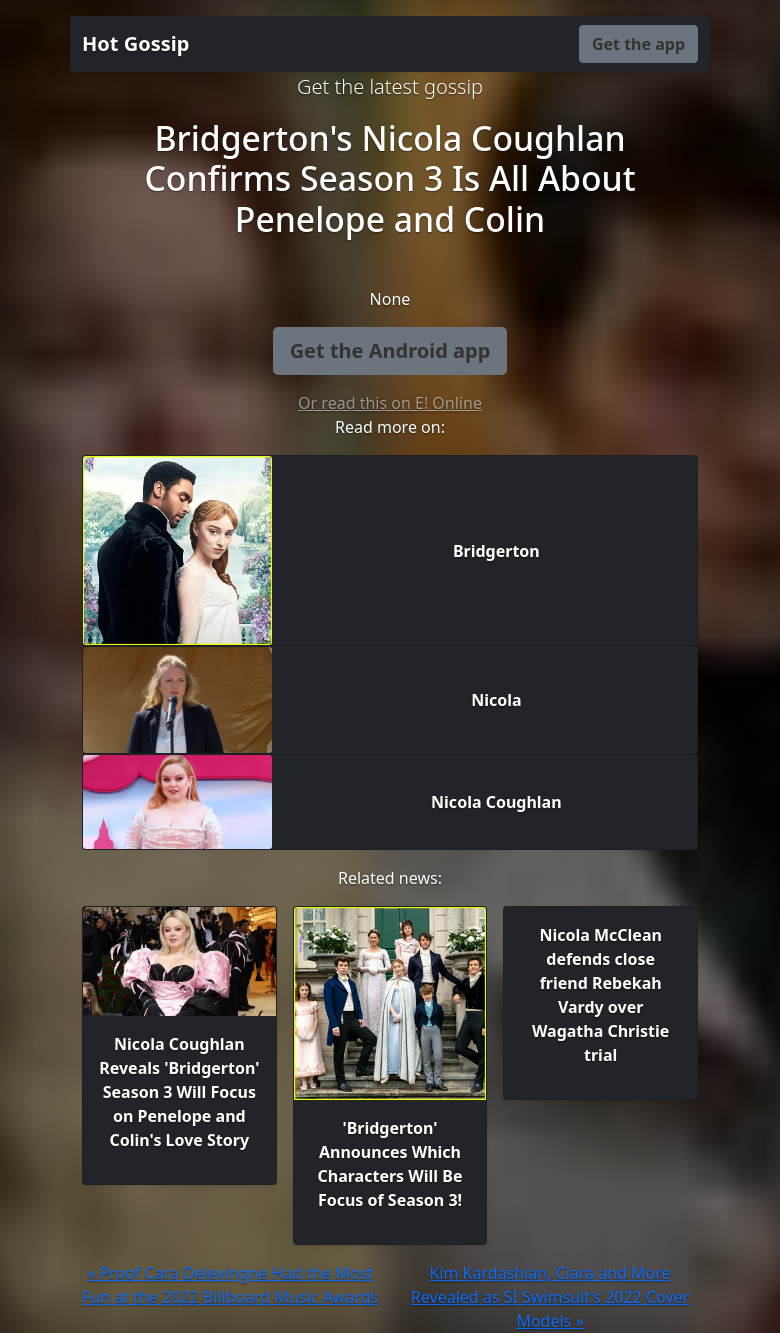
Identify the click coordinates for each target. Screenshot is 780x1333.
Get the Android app (390, 350)
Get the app (638, 44)
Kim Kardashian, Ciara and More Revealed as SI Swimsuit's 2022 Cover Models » (550, 1297)
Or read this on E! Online (390, 403)
